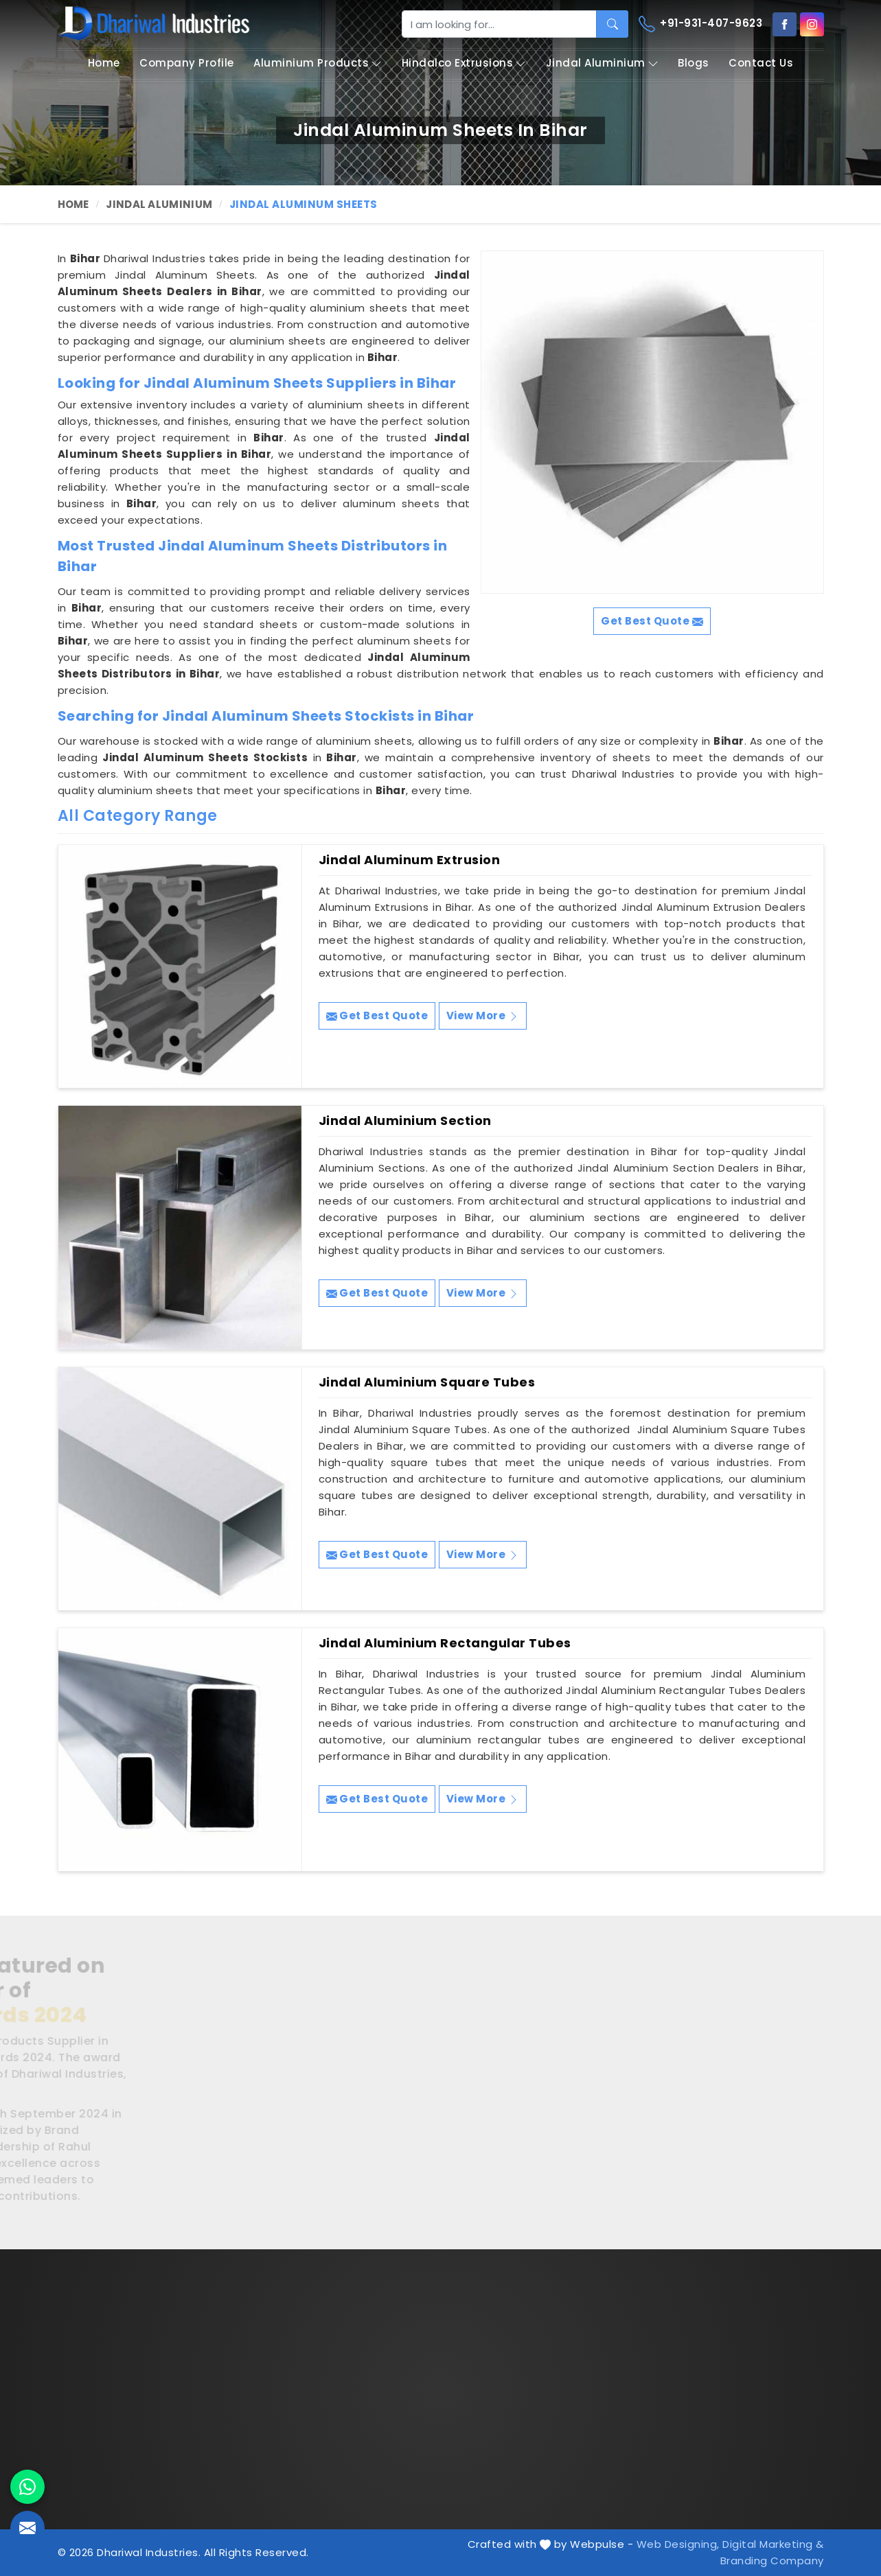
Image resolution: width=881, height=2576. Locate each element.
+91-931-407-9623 (701, 24)
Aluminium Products (317, 63)
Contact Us (761, 63)
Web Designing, (678, 2544)
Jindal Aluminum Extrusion (410, 860)
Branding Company (772, 2560)
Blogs (693, 63)
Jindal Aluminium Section (405, 1121)
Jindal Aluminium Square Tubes (427, 1382)
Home (104, 63)
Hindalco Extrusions (464, 63)
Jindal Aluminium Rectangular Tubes (445, 1643)
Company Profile (186, 63)
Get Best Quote (377, 1015)
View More (482, 1015)
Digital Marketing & (773, 2544)
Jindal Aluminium (602, 63)
